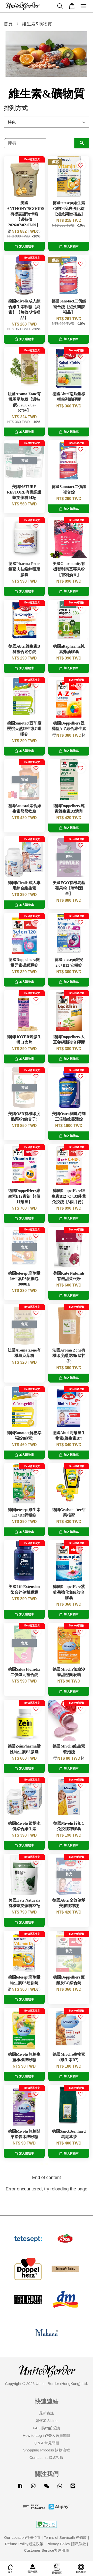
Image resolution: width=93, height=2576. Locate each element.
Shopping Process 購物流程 (46, 2450)
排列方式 (16, 108)
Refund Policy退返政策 (24, 2544)
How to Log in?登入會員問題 (46, 2435)
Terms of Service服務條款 (65, 2537)
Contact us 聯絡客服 (46, 2457)
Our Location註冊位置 (22, 2537)
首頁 (8, 23)
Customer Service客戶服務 (46, 2550)
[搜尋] (25, 143)
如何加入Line (46, 2420)
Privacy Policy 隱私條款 (66, 2544)
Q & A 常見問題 (46, 2443)
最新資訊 (46, 2413)
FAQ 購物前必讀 (46, 2428)
